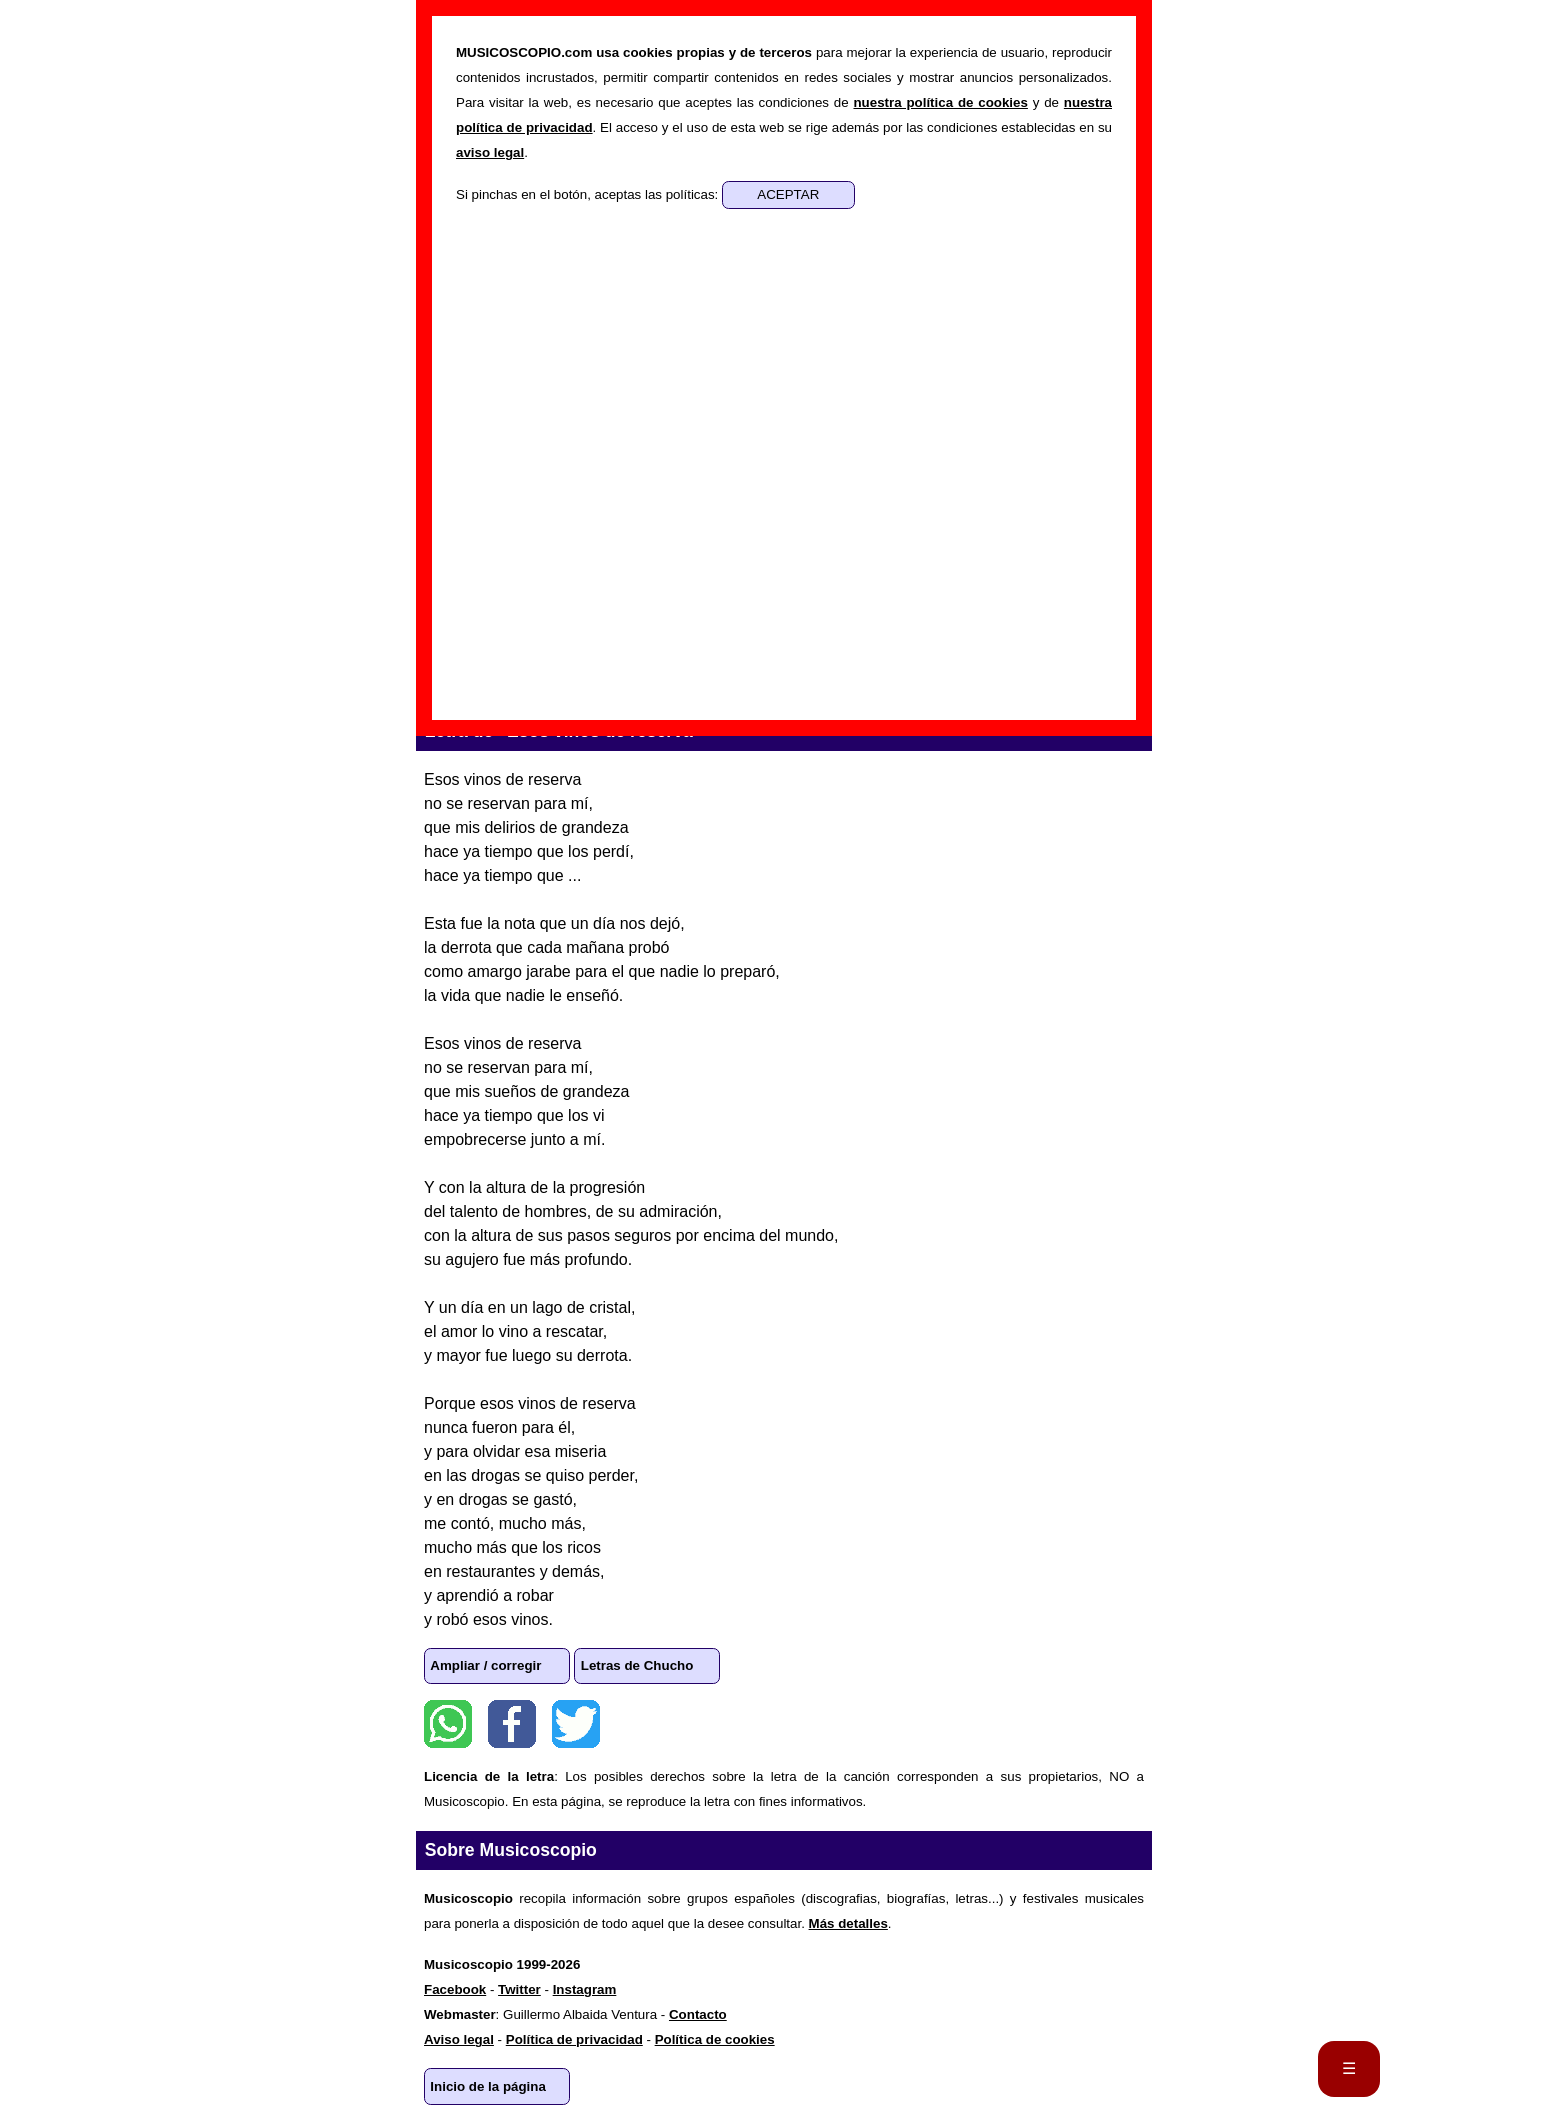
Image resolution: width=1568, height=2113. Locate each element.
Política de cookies (715, 2039)
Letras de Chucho (637, 1665)
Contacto (698, 2014)
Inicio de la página (488, 2086)
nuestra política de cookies (940, 102)
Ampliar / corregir (485, 1665)
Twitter (576, 1724)
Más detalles (848, 1923)
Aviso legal (459, 2039)
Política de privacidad (574, 2039)
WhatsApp (448, 1724)
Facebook (512, 1724)
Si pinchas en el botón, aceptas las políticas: (589, 194)
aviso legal (490, 152)
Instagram (585, 1989)
